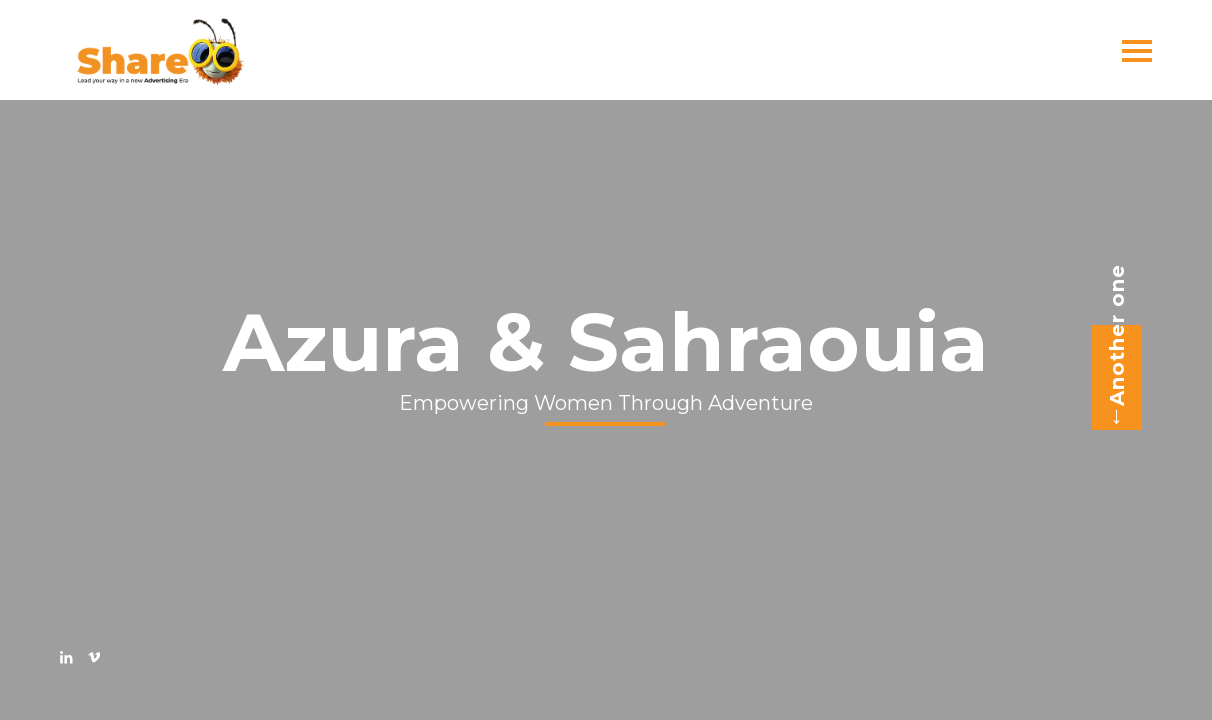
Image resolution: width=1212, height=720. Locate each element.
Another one (1110, 347)
